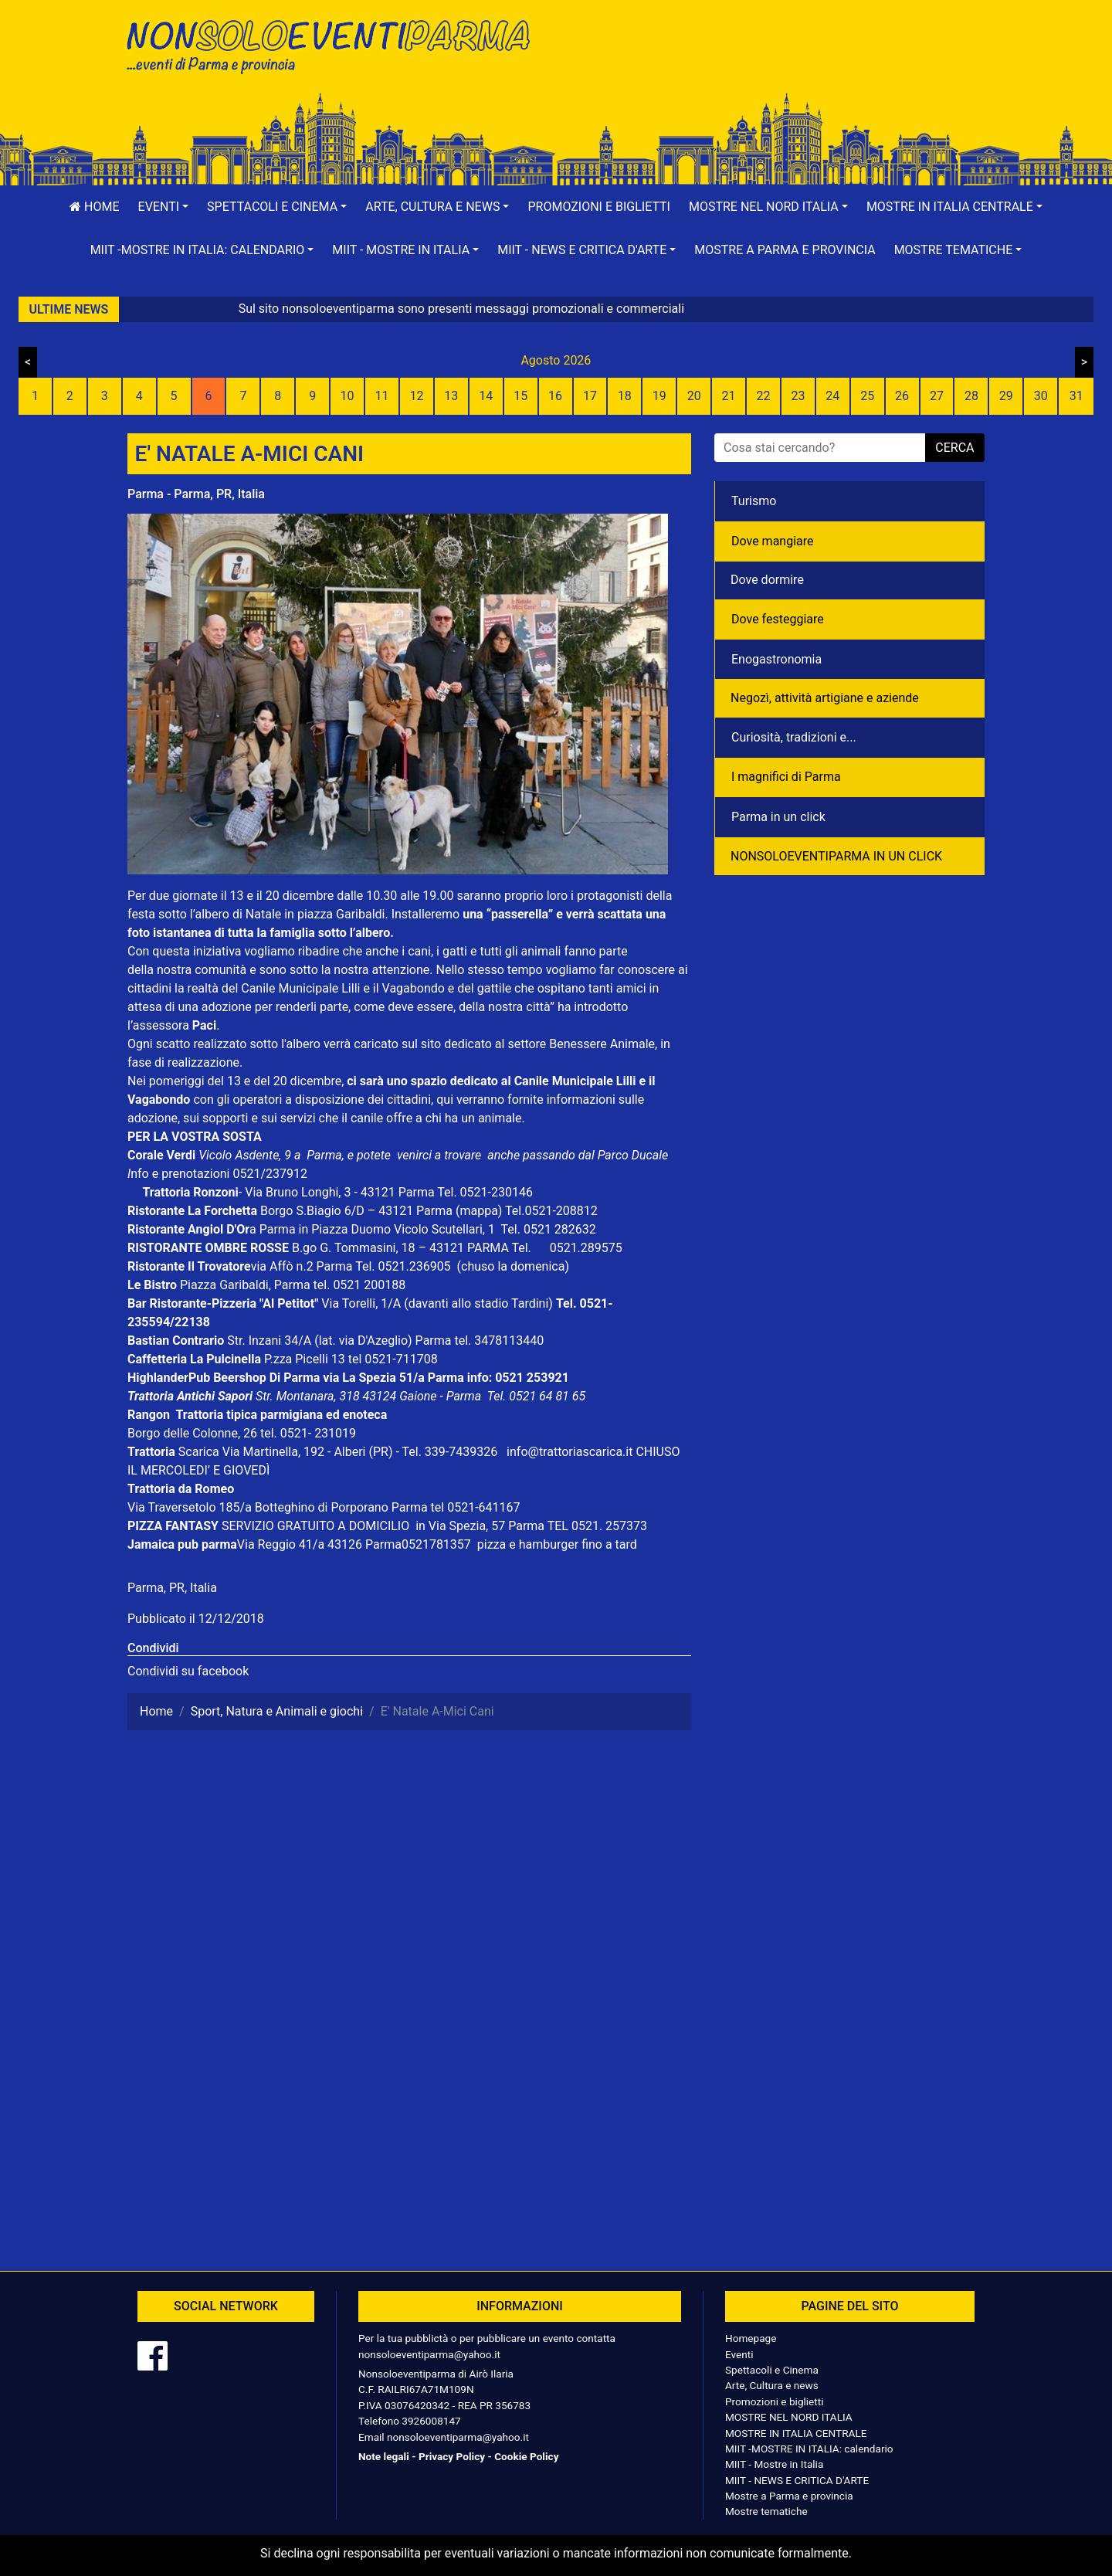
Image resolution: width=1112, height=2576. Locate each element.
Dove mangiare (772, 541)
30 (1041, 396)
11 (382, 396)
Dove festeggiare (777, 619)
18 (625, 396)
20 (694, 396)
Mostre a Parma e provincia (784, 250)
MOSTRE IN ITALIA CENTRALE (795, 2433)
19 (659, 396)
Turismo (753, 501)
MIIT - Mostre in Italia (774, 2464)
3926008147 (431, 2421)
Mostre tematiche (766, 2511)
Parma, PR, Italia (172, 1587)
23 (798, 396)
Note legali (383, 2456)
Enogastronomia (776, 659)
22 (763, 396)
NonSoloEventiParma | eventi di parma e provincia (335, 44)
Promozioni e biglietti (598, 206)
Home (94, 206)
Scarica (200, 1451)
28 (971, 396)
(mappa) (480, 1210)
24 (832, 396)
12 (416, 396)
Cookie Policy (526, 2456)
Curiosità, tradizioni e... (793, 737)
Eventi (739, 2354)
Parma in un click (778, 816)
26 (902, 396)
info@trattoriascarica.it (569, 1451)
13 (451, 396)
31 (1076, 396)
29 (1006, 396)
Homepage (750, 2338)
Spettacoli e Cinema (772, 2370)
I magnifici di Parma (786, 776)
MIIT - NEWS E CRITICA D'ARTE (797, 2480)
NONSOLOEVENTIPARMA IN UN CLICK (836, 856)
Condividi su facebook (188, 1671)
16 (555, 396)
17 (590, 396)
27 (937, 396)
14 (486, 396)
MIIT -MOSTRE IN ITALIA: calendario (809, 2448)
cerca (954, 447)
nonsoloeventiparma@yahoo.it (429, 2354)
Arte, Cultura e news (772, 2385)
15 (520, 396)
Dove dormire (767, 579)
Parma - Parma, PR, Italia (196, 494)
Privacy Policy (452, 2456)
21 (729, 396)
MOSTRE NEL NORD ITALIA (789, 2417)
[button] (163, 207)
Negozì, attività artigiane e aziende (825, 698)
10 (347, 396)
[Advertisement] (776, 62)
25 (867, 396)
